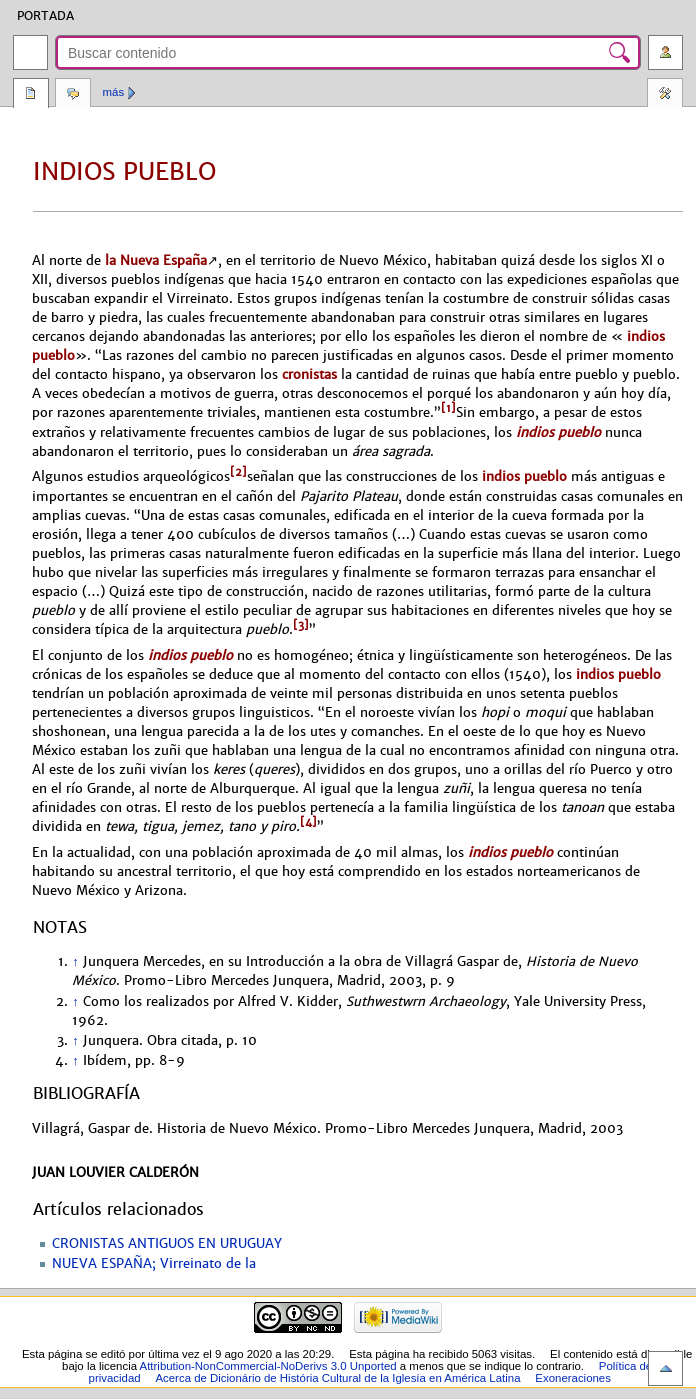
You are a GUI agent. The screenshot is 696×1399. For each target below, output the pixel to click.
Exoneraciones (573, 1378)
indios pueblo (558, 432)
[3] (301, 625)
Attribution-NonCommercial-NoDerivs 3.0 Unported (268, 1366)
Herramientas (665, 95)
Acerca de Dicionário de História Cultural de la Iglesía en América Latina (337, 1378)
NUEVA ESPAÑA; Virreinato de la (154, 1264)
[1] (448, 408)
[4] (308, 822)
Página (31, 95)
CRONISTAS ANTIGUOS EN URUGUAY (167, 1244)
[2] (238, 472)
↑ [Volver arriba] (75, 962)
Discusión (73, 95)
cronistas (309, 374)
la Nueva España (156, 260)
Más (114, 92)
